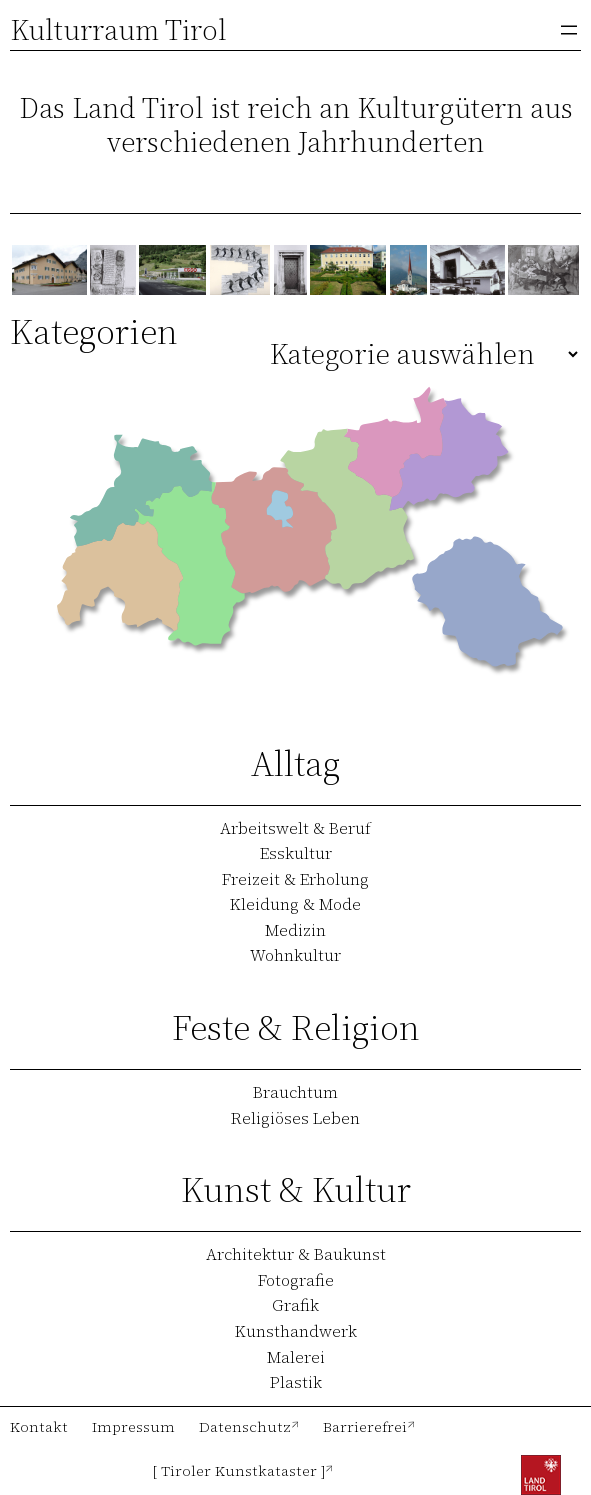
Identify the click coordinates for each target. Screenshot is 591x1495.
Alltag (295, 763)
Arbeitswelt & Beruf (295, 828)
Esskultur (296, 853)
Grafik (295, 1305)
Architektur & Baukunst (296, 1254)
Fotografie (296, 1280)
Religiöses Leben (295, 1118)
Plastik (296, 1382)
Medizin (295, 930)
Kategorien (94, 331)
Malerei (296, 1357)
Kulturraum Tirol (118, 30)
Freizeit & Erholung (295, 879)
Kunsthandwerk (296, 1331)
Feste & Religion (296, 1027)
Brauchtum (295, 1092)
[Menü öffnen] (569, 30)
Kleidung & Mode (295, 904)
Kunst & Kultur (296, 1189)
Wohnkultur (295, 955)
